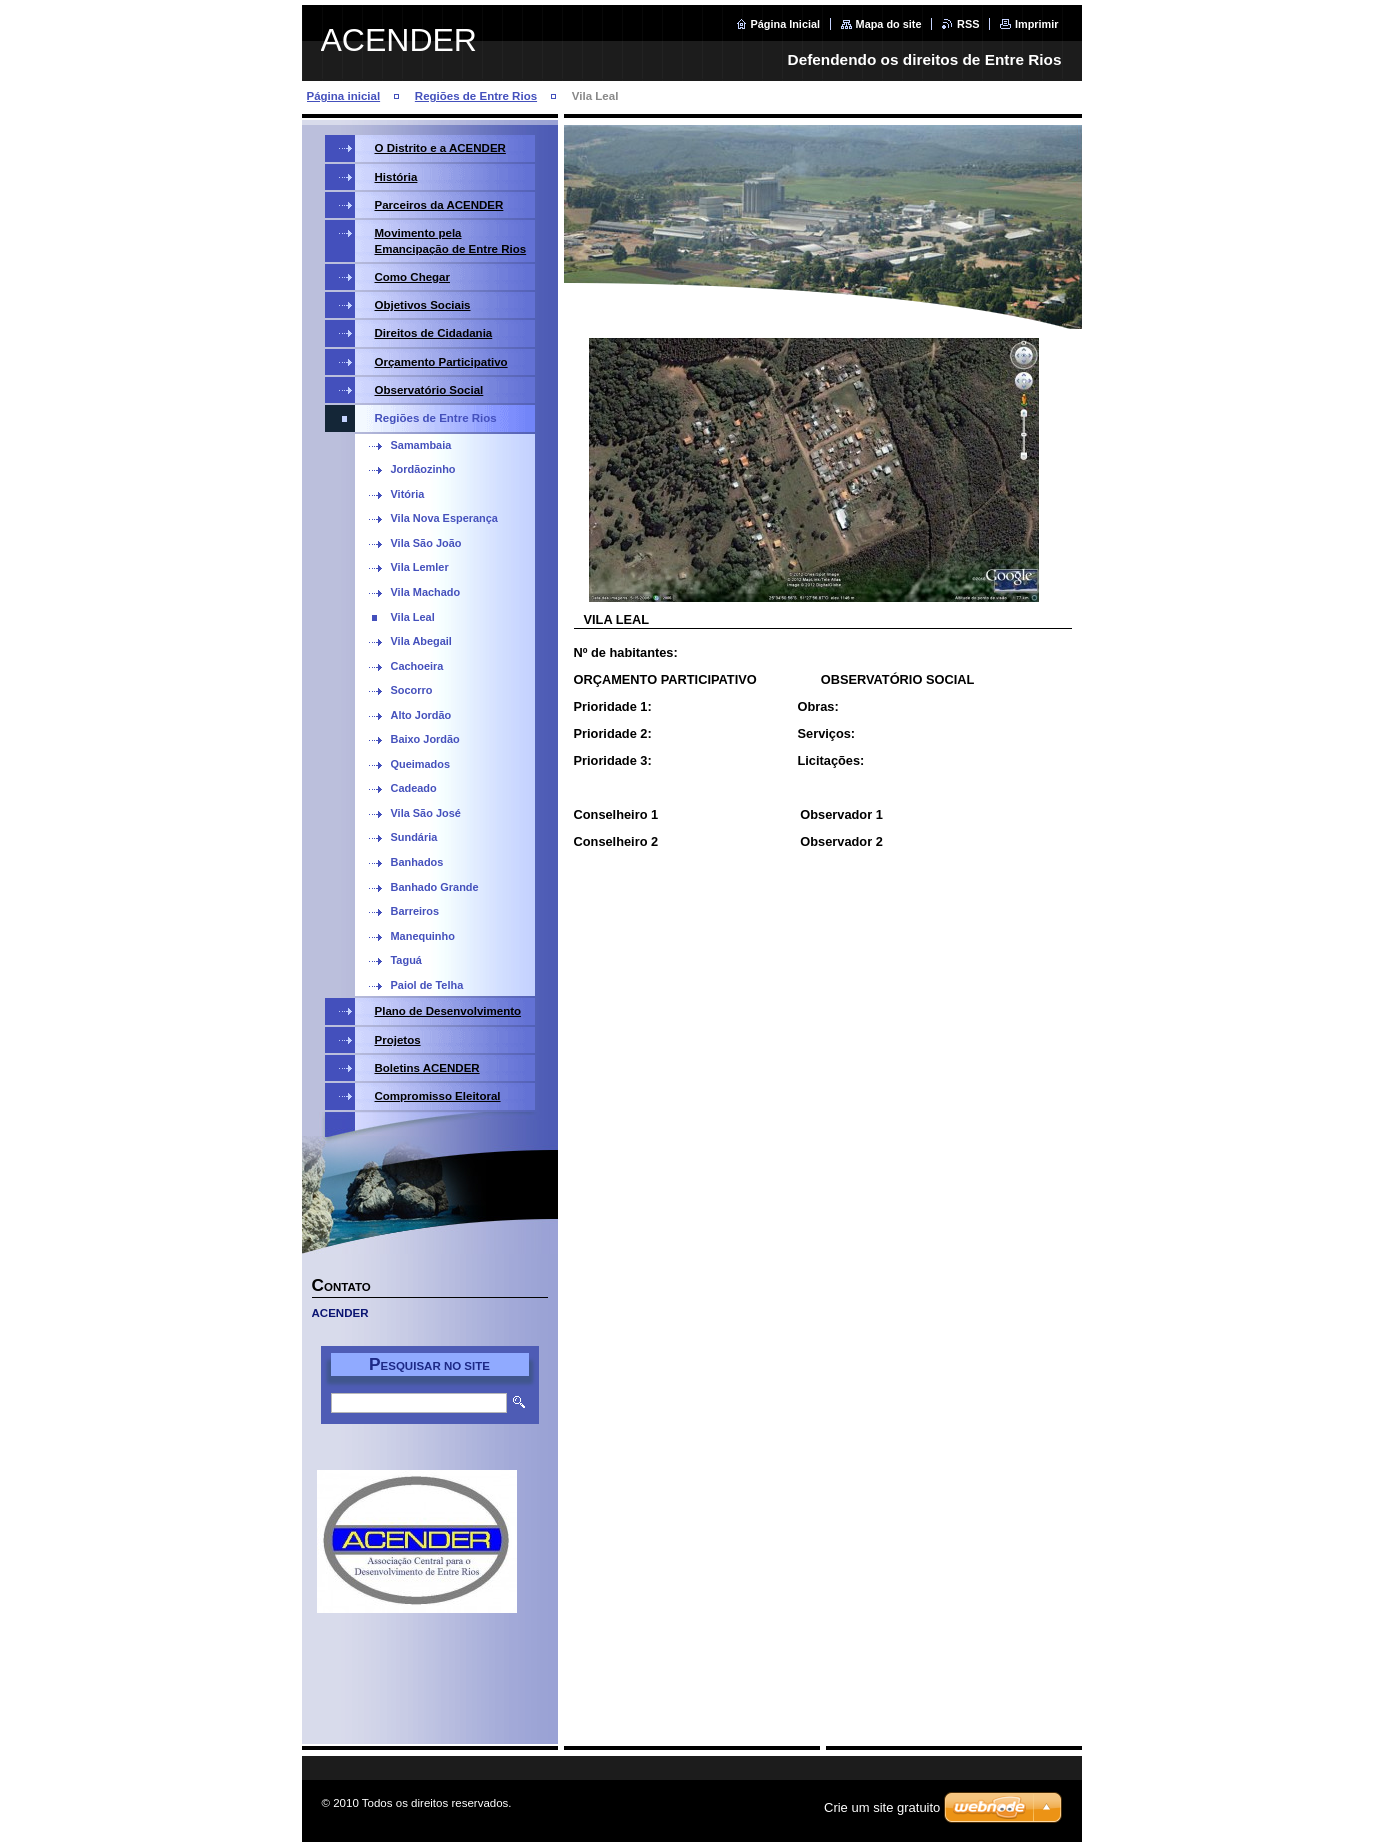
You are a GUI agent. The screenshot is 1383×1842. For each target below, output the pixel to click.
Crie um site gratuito (882, 1807)
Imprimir (1037, 24)
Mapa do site (889, 24)
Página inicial (344, 96)
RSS (968, 24)
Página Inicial (786, 24)
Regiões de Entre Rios (476, 96)
